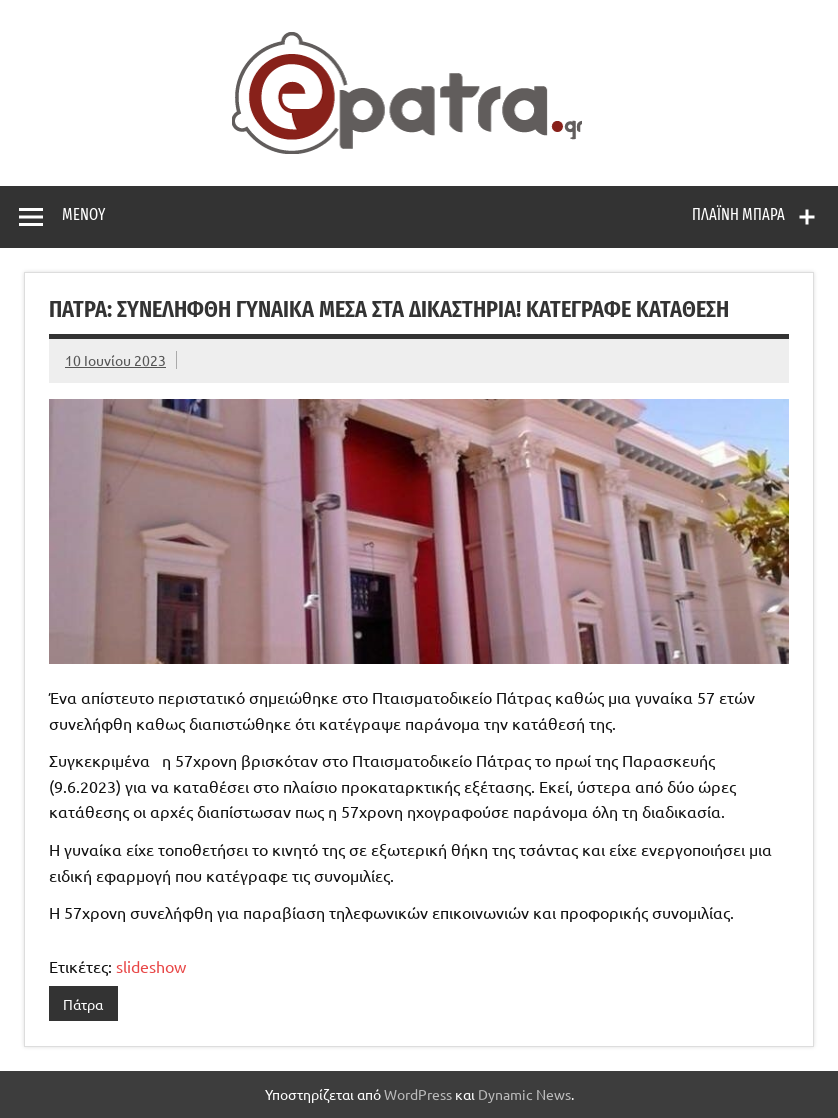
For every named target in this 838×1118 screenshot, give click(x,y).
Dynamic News (524, 1094)
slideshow (151, 966)
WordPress (418, 1094)
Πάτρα (83, 1004)
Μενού (83, 214)
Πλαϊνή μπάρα (738, 214)
